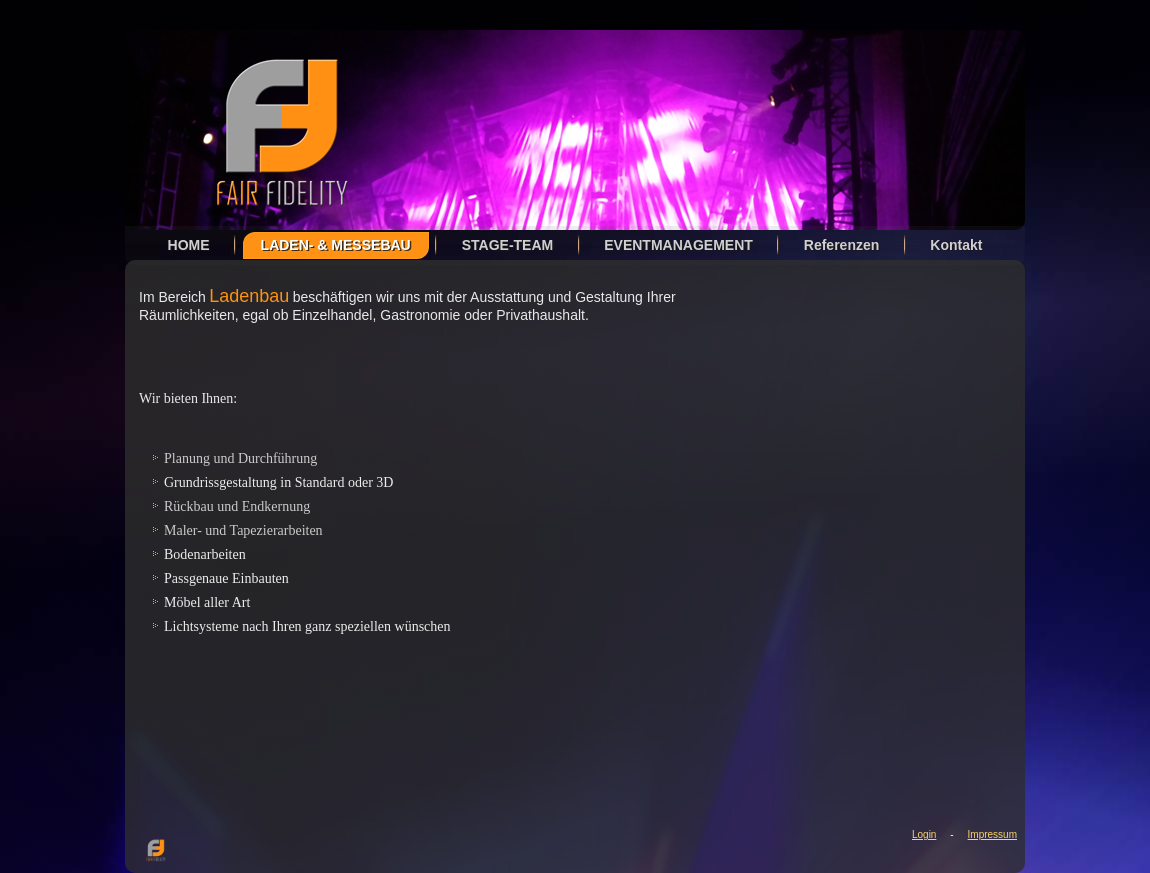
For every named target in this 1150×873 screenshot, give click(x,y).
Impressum (992, 834)
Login (924, 834)
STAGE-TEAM (508, 245)
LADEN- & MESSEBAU (336, 245)
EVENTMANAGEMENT (678, 245)
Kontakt (956, 245)
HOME (189, 245)
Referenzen (841, 245)
